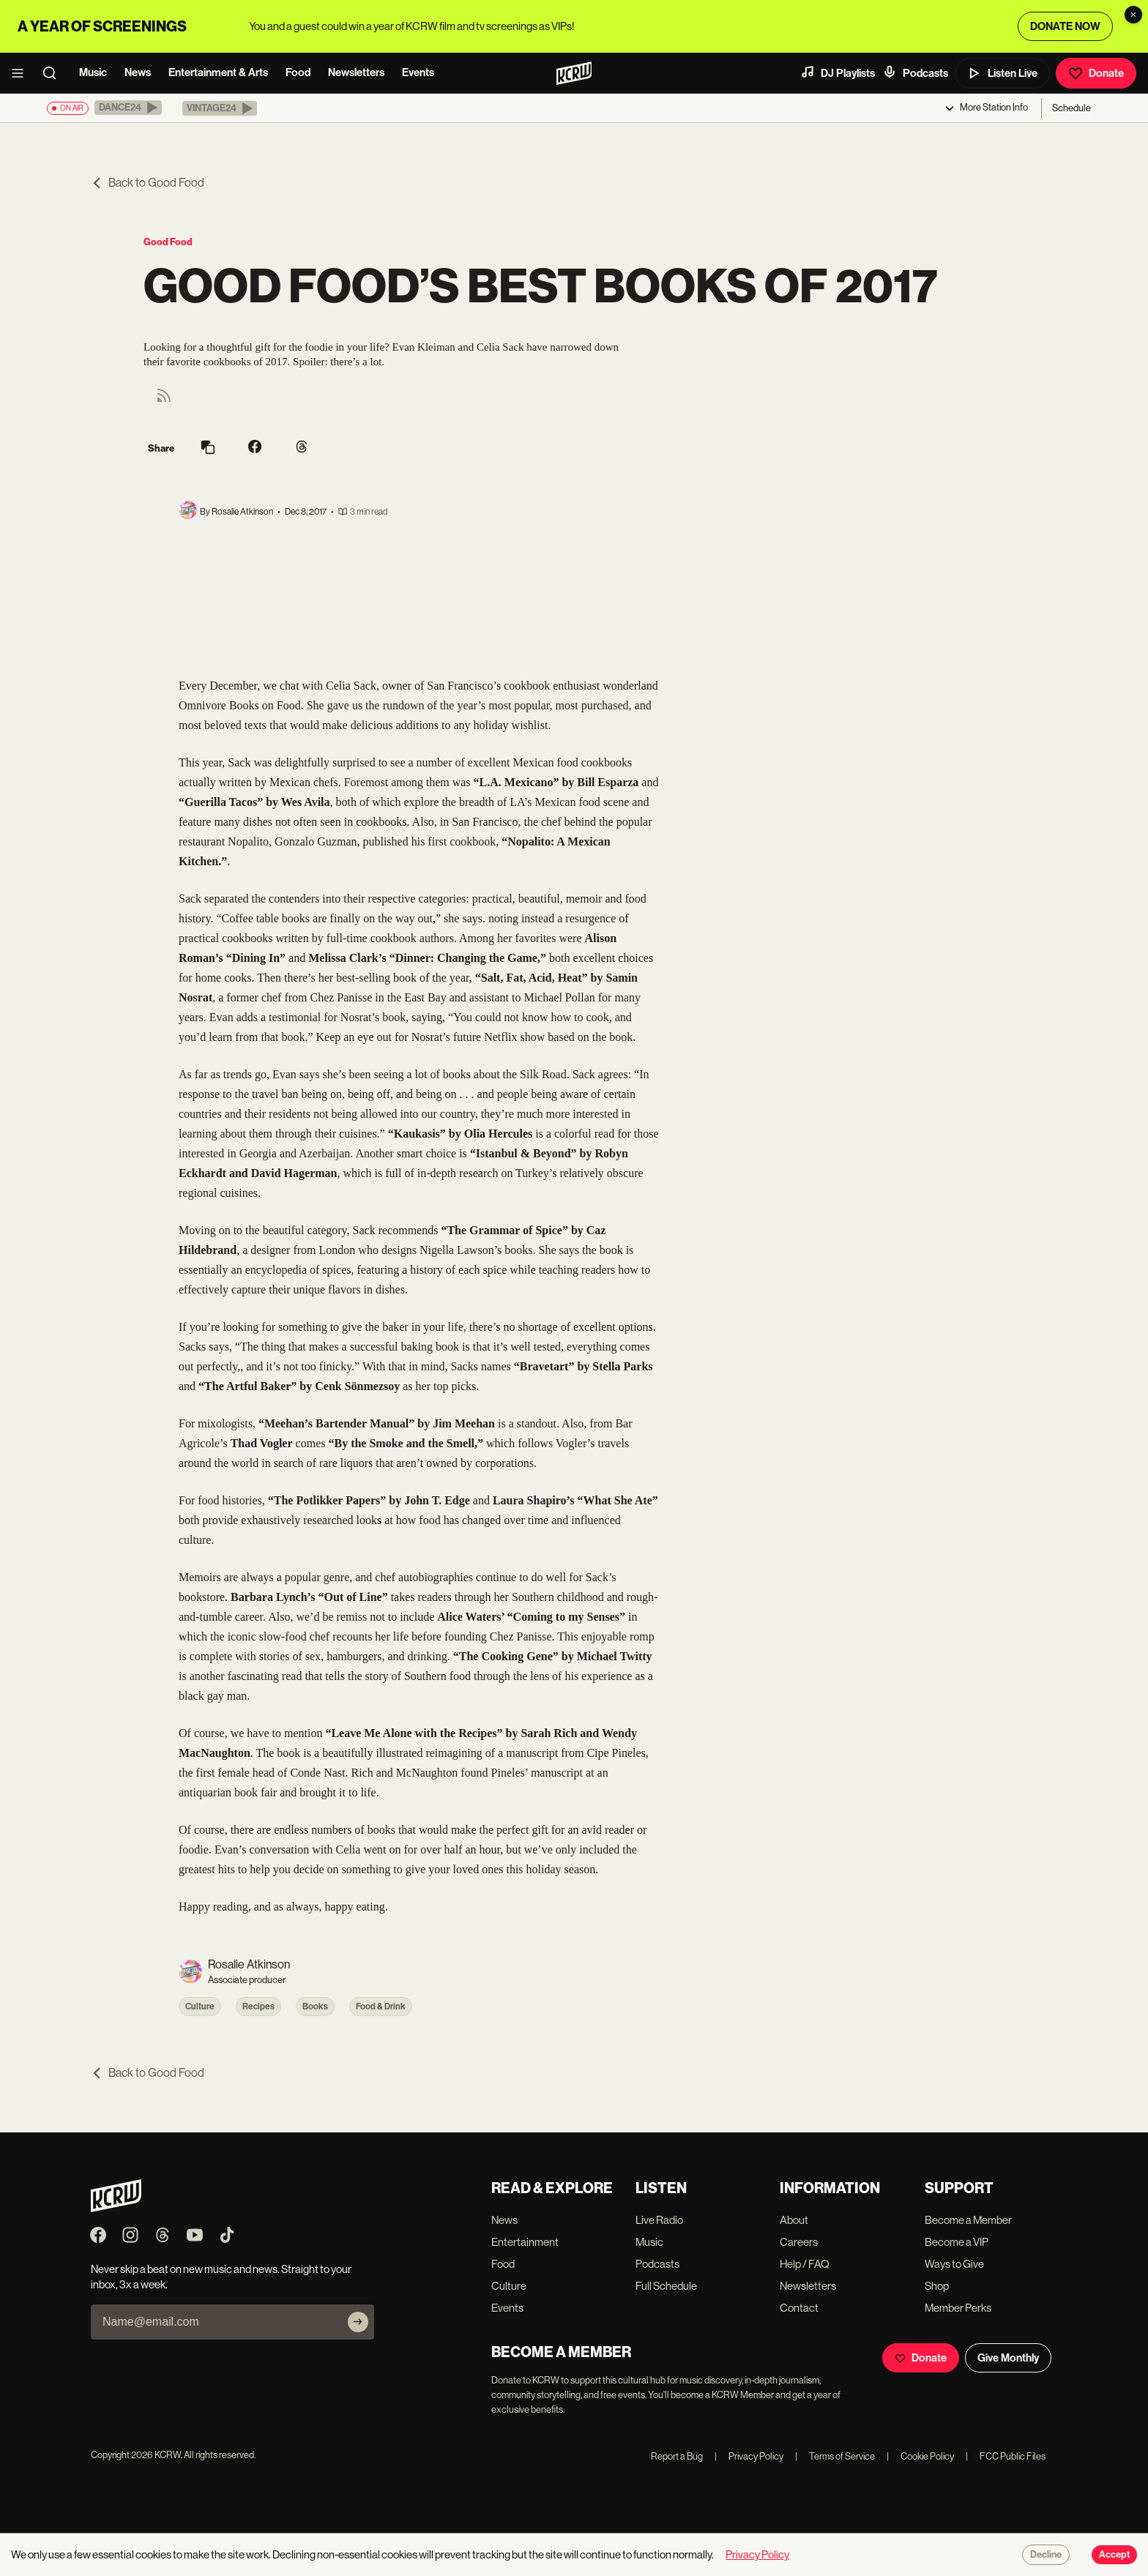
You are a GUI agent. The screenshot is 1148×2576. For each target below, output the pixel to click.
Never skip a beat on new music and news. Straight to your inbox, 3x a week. (221, 2277)
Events (418, 72)
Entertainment (525, 2242)
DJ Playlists (837, 72)
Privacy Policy (749, 2456)
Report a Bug (677, 2456)
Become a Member (968, 2220)
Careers (799, 2242)
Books (315, 2006)
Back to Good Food (147, 183)
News (137, 72)
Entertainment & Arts (218, 72)
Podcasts (915, 72)
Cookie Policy (920, 2456)
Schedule (1071, 107)
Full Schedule (666, 2286)
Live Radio (659, 2220)
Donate (1096, 73)
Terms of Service (835, 2456)
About (794, 2220)
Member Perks (958, 2307)
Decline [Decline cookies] (1046, 2555)
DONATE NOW (1065, 26)
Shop (937, 2286)
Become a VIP (956, 2242)
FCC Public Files (1006, 2456)
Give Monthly (1008, 2357)
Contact (799, 2307)
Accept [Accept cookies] (1114, 2555)
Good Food (168, 241)
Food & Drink (381, 2006)
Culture (200, 2006)
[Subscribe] (358, 2322)
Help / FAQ (805, 2264)
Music (93, 72)
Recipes (258, 2006)
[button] (128, 107)
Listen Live (1002, 73)
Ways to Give (954, 2264)
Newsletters (356, 72)
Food (298, 72)
